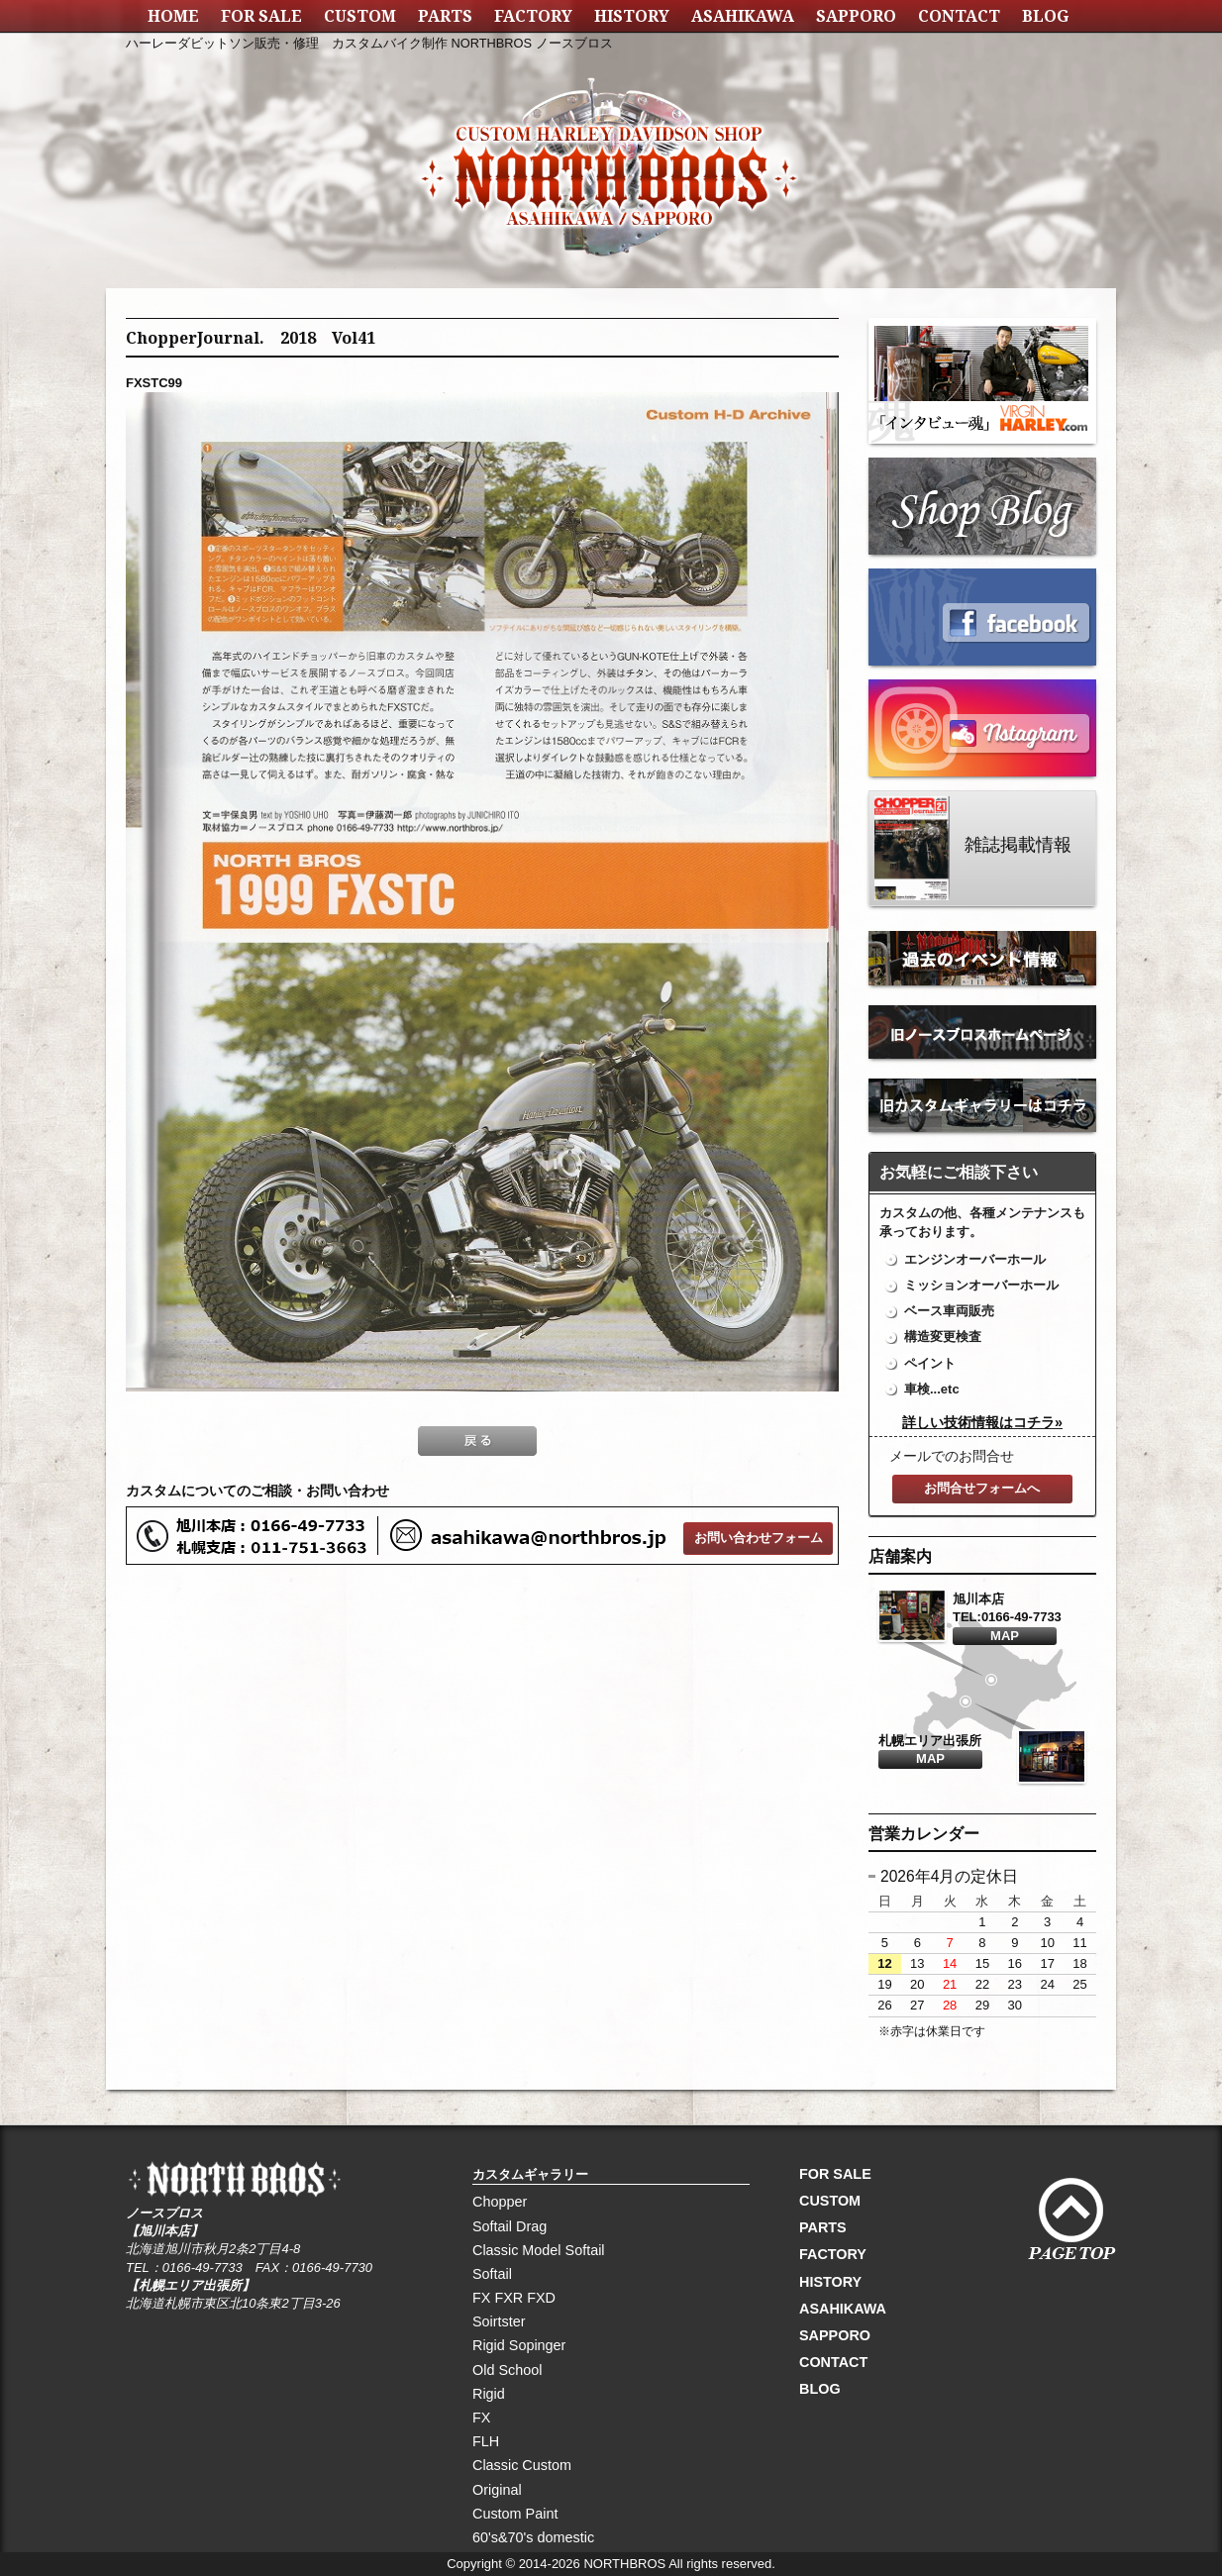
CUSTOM (360, 16)
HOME (173, 16)
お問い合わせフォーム (758, 1537)
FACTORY (533, 16)
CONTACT (959, 16)
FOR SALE (261, 16)
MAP (1004, 1635)
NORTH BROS (611, 144)
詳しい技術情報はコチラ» (982, 1422)
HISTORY (631, 16)
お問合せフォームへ (982, 1488)
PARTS (445, 16)
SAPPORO (856, 16)
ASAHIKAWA (742, 16)
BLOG (1045, 16)
